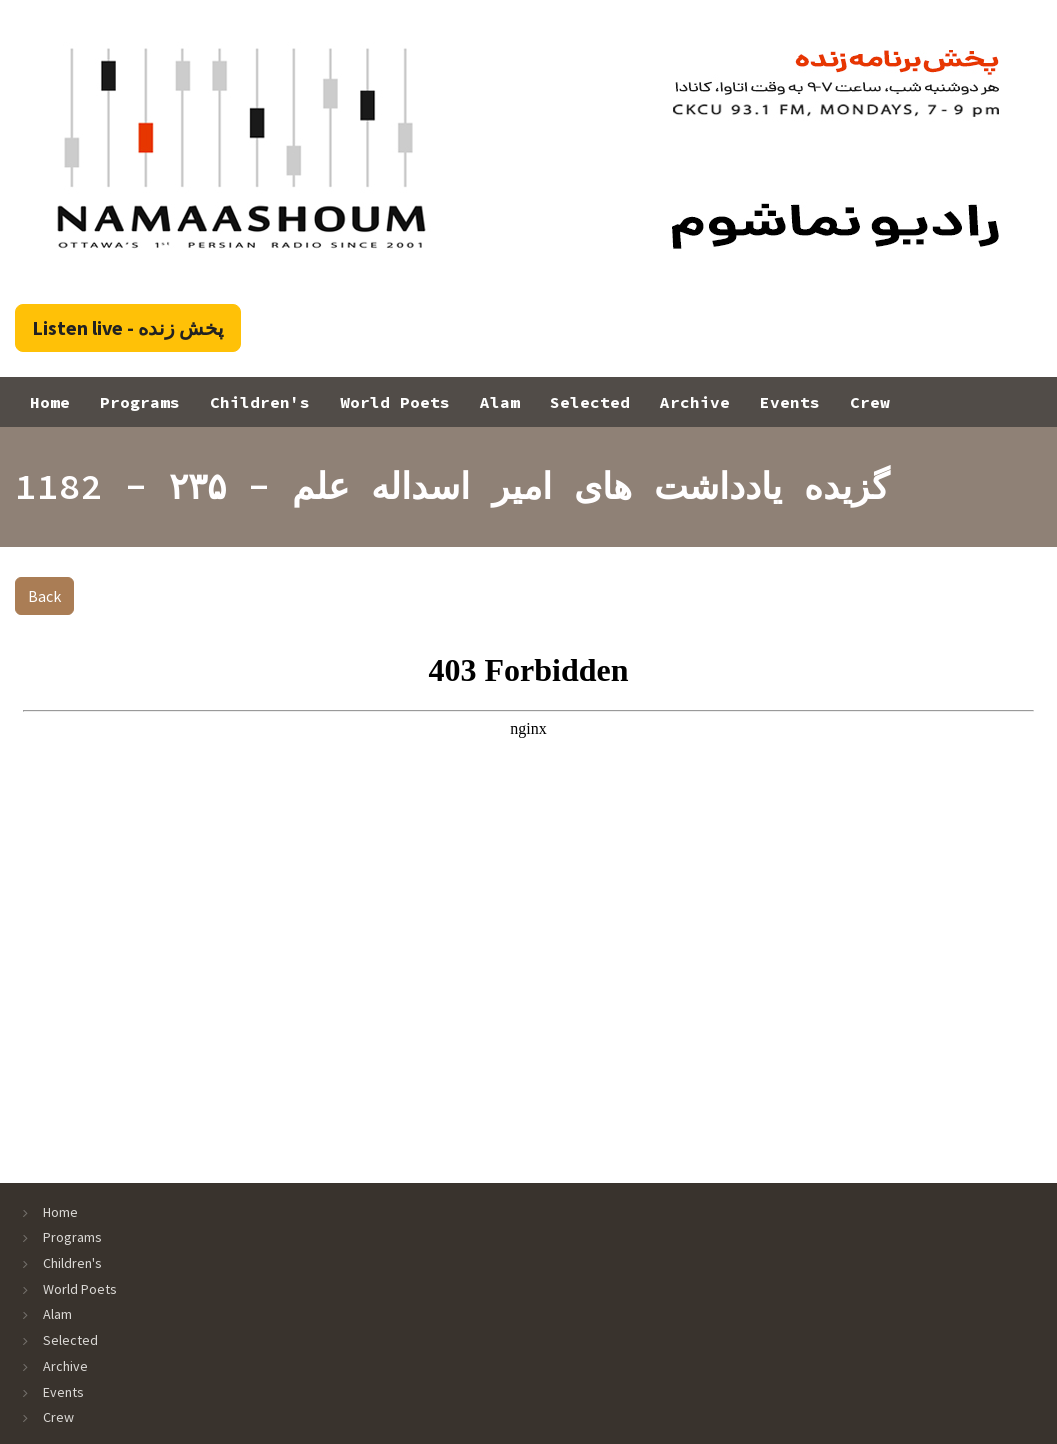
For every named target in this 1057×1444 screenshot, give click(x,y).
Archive (695, 402)
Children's (260, 402)
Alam (500, 402)
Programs (140, 402)
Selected (590, 402)
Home (50, 402)
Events (790, 402)
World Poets (395, 402)
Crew (870, 402)
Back (44, 596)
